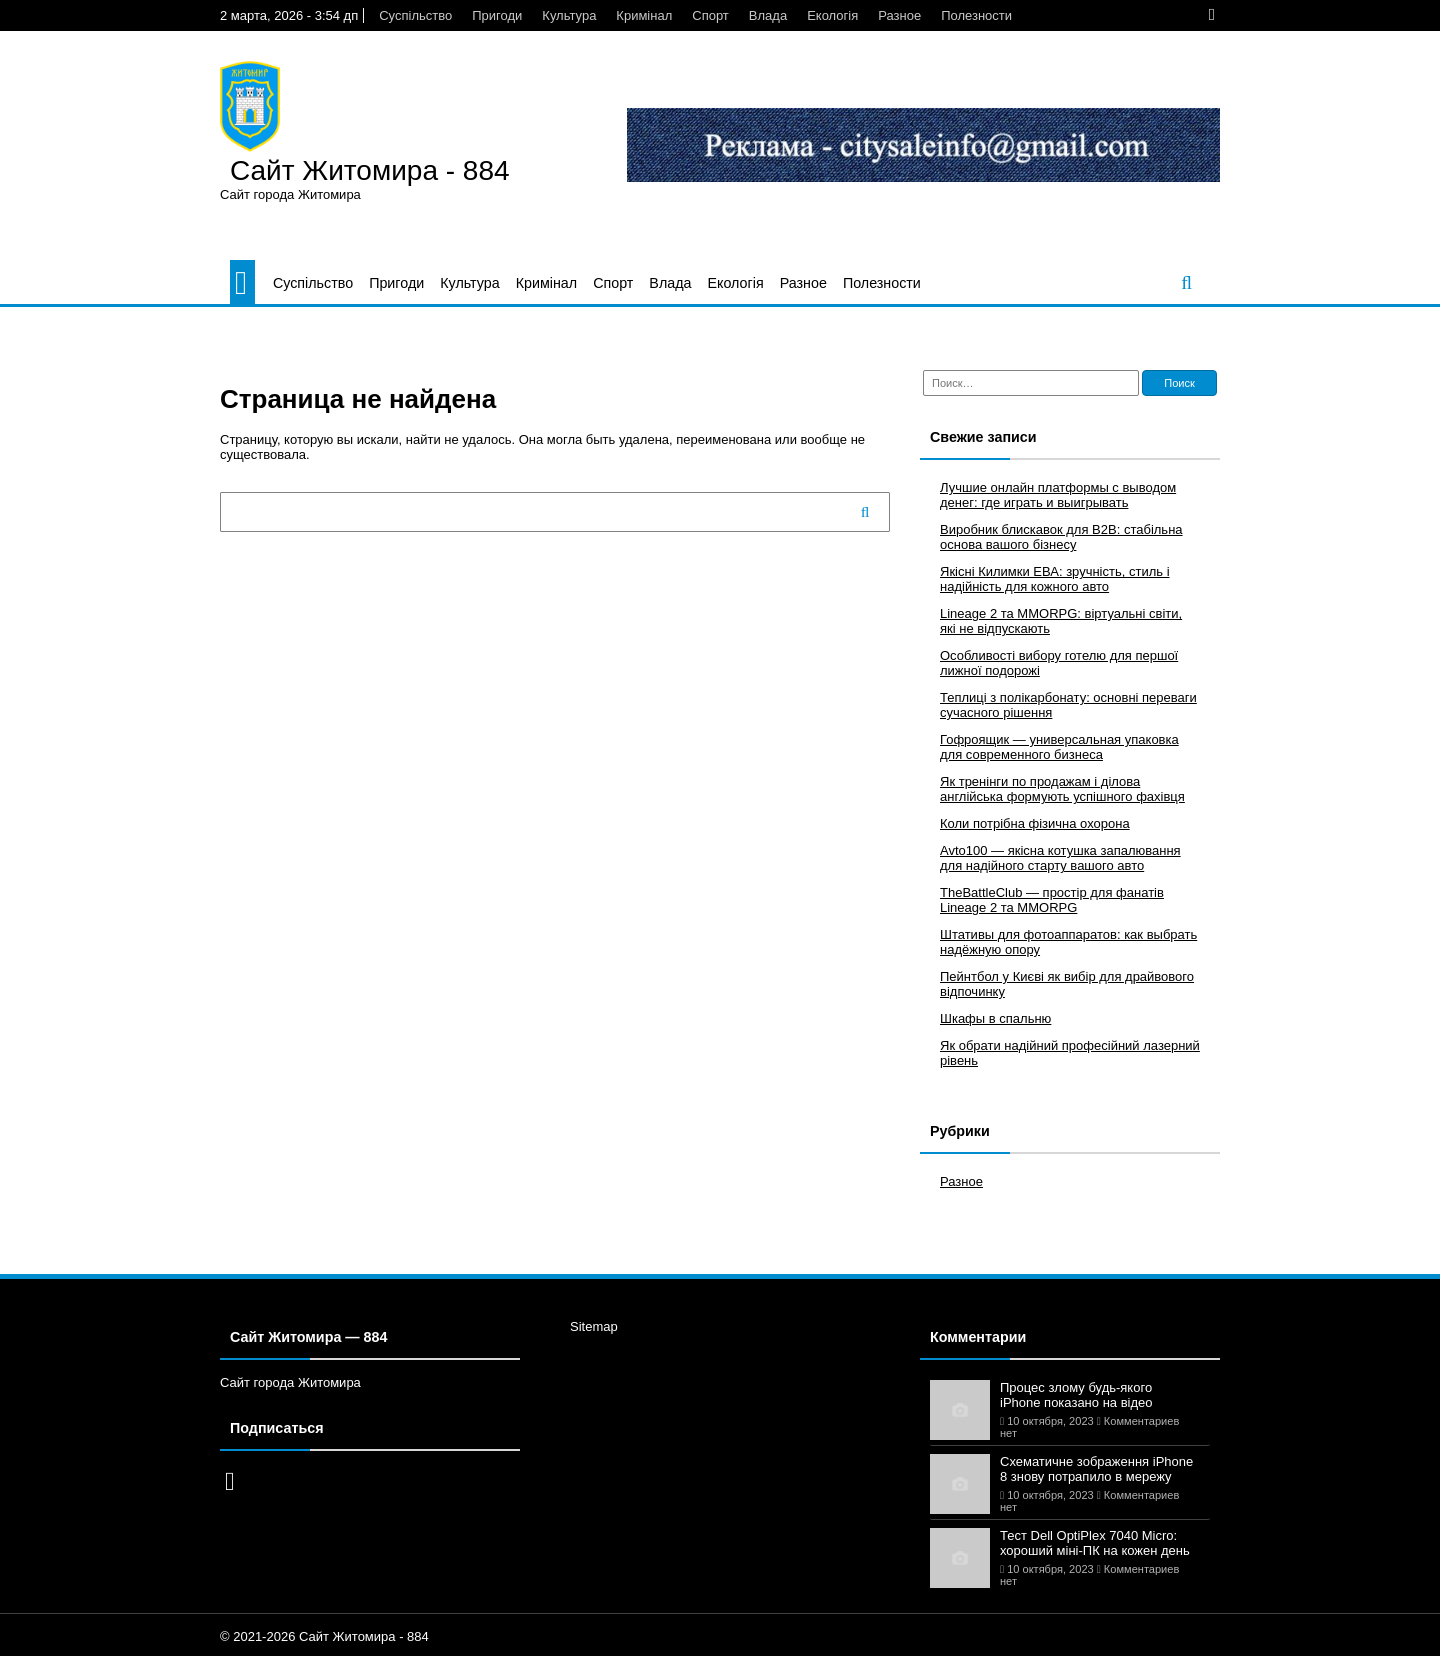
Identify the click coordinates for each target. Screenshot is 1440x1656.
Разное (899, 15)
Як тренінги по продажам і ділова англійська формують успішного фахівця (1062, 789)
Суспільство (415, 15)
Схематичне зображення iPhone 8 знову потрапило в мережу (1096, 1469)
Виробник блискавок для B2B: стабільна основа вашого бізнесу (1061, 537)
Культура (569, 15)
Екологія (832, 15)
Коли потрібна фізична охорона (1035, 823)
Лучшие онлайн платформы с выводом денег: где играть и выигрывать (1058, 495)
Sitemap (594, 1326)
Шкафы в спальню (995, 1018)
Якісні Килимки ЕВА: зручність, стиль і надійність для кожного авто (1055, 579)
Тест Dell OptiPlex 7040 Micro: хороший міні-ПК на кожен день (1095, 1543)
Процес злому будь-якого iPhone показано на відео (1076, 1395)
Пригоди (497, 15)
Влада (768, 15)
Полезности (976, 15)
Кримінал (644, 15)
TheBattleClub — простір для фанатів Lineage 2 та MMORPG (1052, 900)
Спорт (710, 15)
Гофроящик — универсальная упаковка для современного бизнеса (1059, 747)
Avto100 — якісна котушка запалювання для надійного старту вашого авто (1060, 858)
